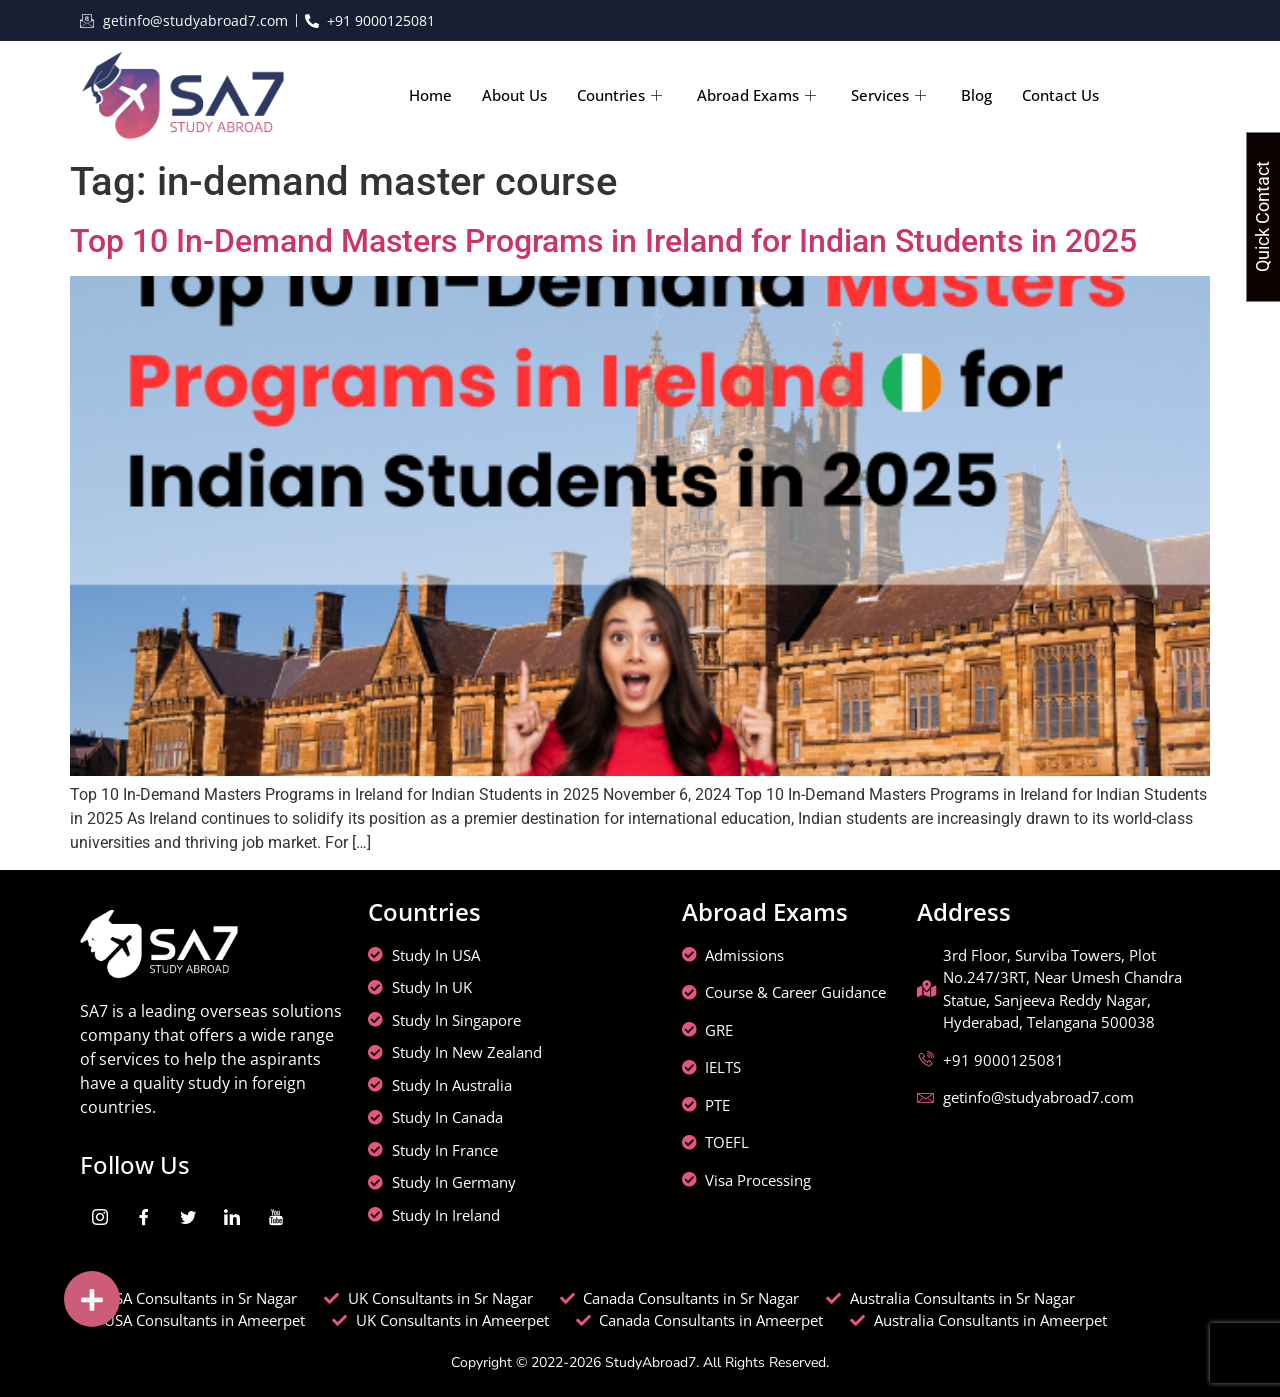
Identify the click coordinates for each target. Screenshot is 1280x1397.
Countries (622, 95)
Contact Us (1060, 95)
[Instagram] (100, 1217)
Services (891, 95)
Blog (976, 95)
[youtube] (276, 1217)
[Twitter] (188, 1217)
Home (430, 95)
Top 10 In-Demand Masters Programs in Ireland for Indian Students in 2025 (603, 241)
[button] (92, 1299)
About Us (514, 95)
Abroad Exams (759, 95)
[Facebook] (144, 1217)
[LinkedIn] (232, 1217)
